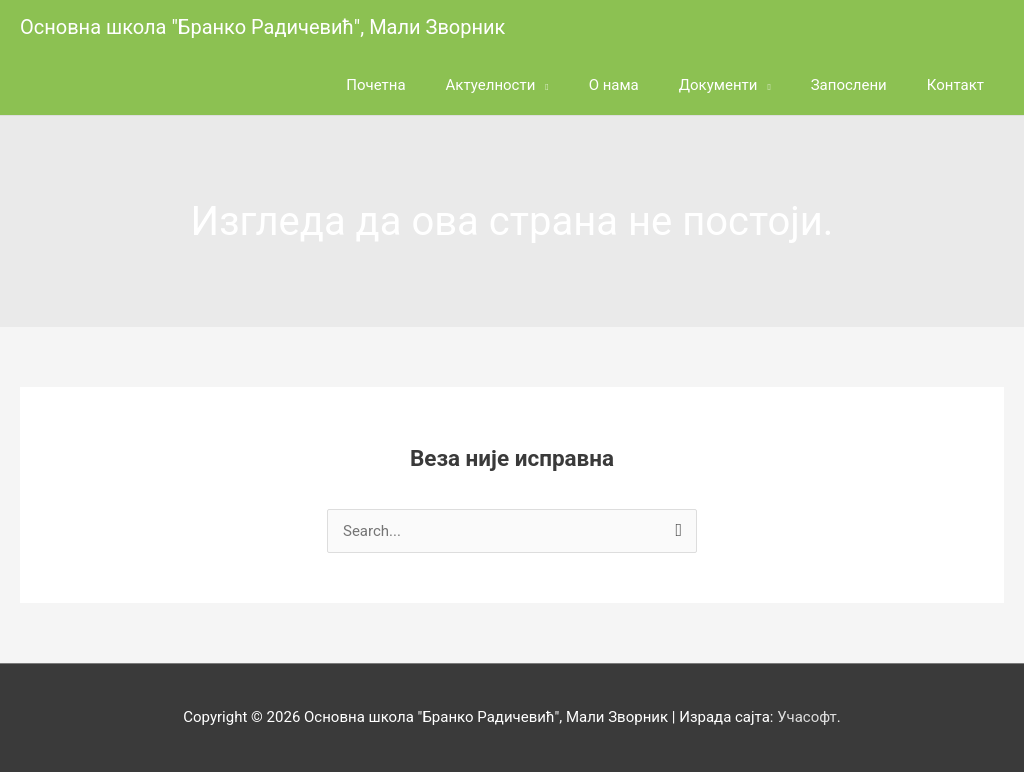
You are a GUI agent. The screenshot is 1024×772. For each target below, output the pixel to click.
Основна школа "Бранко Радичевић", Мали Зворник (262, 27)
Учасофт (807, 717)
